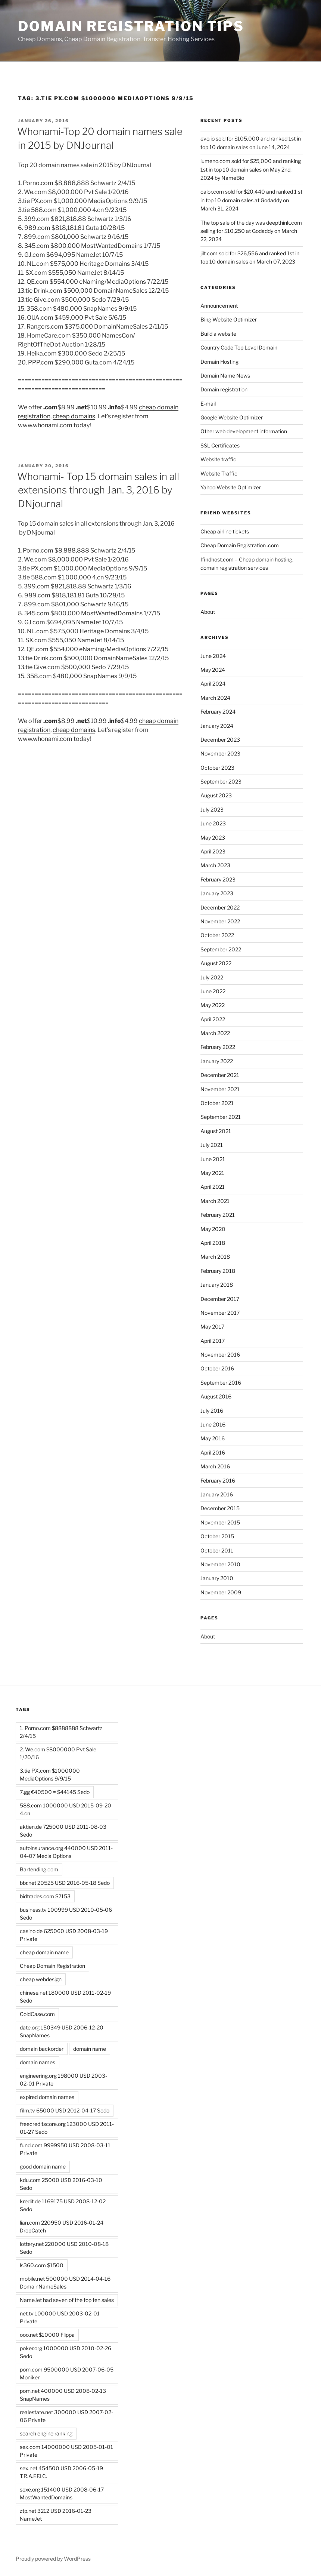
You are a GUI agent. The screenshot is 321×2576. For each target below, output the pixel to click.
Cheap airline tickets (224, 531)
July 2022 (211, 977)
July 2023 (212, 809)
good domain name (43, 2166)
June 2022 (212, 991)
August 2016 (215, 1396)
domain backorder (41, 2049)
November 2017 (220, 1312)
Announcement (219, 305)
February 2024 (218, 711)
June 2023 (213, 823)
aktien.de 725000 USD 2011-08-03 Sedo (63, 1830)
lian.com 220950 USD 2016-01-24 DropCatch (61, 2226)
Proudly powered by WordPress (53, 2558)
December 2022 (220, 907)
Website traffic (218, 459)
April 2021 (212, 1187)
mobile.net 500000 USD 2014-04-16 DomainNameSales (65, 2282)
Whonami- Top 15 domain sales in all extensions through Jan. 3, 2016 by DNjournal (98, 490)
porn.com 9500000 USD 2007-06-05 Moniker (66, 2373)
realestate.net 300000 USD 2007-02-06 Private (66, 2416)
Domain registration (223, 389)
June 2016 (212, 1424)
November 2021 (220, 1089)
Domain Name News (225, 375)
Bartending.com (39, 1869)
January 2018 (216, 1284)
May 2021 (212, 1173)
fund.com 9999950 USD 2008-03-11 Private (65, 2149)
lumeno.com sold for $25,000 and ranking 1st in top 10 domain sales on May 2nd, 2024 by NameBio (250, 169)
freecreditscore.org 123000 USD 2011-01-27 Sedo (67, 2128)
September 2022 (220, 949)
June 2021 (212, 1159)
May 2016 (212, 1438)
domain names (37, 2062)
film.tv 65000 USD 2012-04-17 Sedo (64, 2110)
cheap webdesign (41, 1979)
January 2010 (216, 1578)
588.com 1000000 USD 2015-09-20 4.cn (65, 1809)
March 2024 (215, 698)
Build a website (218, 333)
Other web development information (243, 431)
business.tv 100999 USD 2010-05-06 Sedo (66, 1913)
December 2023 (220, 739)
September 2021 (220, 1117)
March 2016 (215, 1466)
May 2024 (212, 670)
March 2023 (215, 865)
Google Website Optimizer (231, 417)
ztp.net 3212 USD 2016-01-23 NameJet (55, 2515)
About (207, 612)
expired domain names (47, 2097)
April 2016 (212, 1452)
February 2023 (218, 879)
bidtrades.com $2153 (45, 1896)
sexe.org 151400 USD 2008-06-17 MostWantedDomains (62, 2493)
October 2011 (216, 1550)
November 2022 (220, 921)
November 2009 (220, 1592)
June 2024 (213, 656)
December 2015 (220, 1508)
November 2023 (220, 753)
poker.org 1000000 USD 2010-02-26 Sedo (65, 2352)
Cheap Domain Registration (52, 1966)
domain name (89, 2049)
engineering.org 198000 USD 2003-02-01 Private (63, 2079)
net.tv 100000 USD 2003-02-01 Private (60, 2317)
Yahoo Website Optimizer (230, 487)
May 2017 (212, 1326)
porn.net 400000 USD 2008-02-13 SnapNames (63, 2395)
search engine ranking (46, 2433)
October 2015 (217, 1536)
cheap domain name (44, 1952)
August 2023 (216, 795)
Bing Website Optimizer (228, 319)
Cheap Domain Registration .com (239, 545)
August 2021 (215, 1131)
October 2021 (217, 1103)
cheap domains (74, 416)
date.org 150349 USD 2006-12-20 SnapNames (61, 2031)
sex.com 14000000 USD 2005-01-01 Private (66, 2451)
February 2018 (217, 1271)
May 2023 (212, 837)
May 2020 (212, 1229)
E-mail (208, 403)
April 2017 (212, 1341)
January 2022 (216, 1061)
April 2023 (212, 851)
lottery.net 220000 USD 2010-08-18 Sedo (64, 2248)
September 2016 (220, 1382)
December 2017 (219, 1299)
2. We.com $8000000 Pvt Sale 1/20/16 (58, 1753)
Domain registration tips (131, 26)
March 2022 (215, 1033)
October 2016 (217, 1368)
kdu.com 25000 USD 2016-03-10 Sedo (61, 2184)
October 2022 (217, 935)
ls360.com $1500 (41, 2265)
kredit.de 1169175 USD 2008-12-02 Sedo (63, 2205)
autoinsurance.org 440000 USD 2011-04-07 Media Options (66, 1852)
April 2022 (212, 1019)
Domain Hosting (219, 361)
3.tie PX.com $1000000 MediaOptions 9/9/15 (50, 1774)
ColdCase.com (37, 2014)
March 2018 (215, 1256)
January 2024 (216, 726)
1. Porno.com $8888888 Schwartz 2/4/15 (61, 1732)
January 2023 (216, 893)
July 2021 (211, 1145)
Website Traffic (218, 473)
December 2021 (219, 1075)
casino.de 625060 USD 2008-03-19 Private (64, 1935)
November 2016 (220, 1354)
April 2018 (212, 1243)
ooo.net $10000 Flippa (47, 2335)
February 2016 (217, 1480)
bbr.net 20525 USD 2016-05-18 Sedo (65, 1883)
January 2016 (216, 1494)
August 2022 (215, 963)
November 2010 (220, 1564)
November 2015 (220, 1522)
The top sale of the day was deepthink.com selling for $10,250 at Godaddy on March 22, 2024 (251, 231)
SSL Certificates (220, 445)
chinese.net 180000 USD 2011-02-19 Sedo (65, 1996)
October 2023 (217, 767)
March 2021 (215, 1201)
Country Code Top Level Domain (238, 347)
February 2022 (217, 1047)
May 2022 (212, 1005)
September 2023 (220, 781)
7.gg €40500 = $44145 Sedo (55, 1792)
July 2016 (211, 1410)
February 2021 (217, 1215)
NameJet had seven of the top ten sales (67, 2300)
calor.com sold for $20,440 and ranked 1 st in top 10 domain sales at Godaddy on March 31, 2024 (251, 200)
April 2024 (212, 683)
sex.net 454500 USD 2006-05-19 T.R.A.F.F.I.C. (61, 2472)
